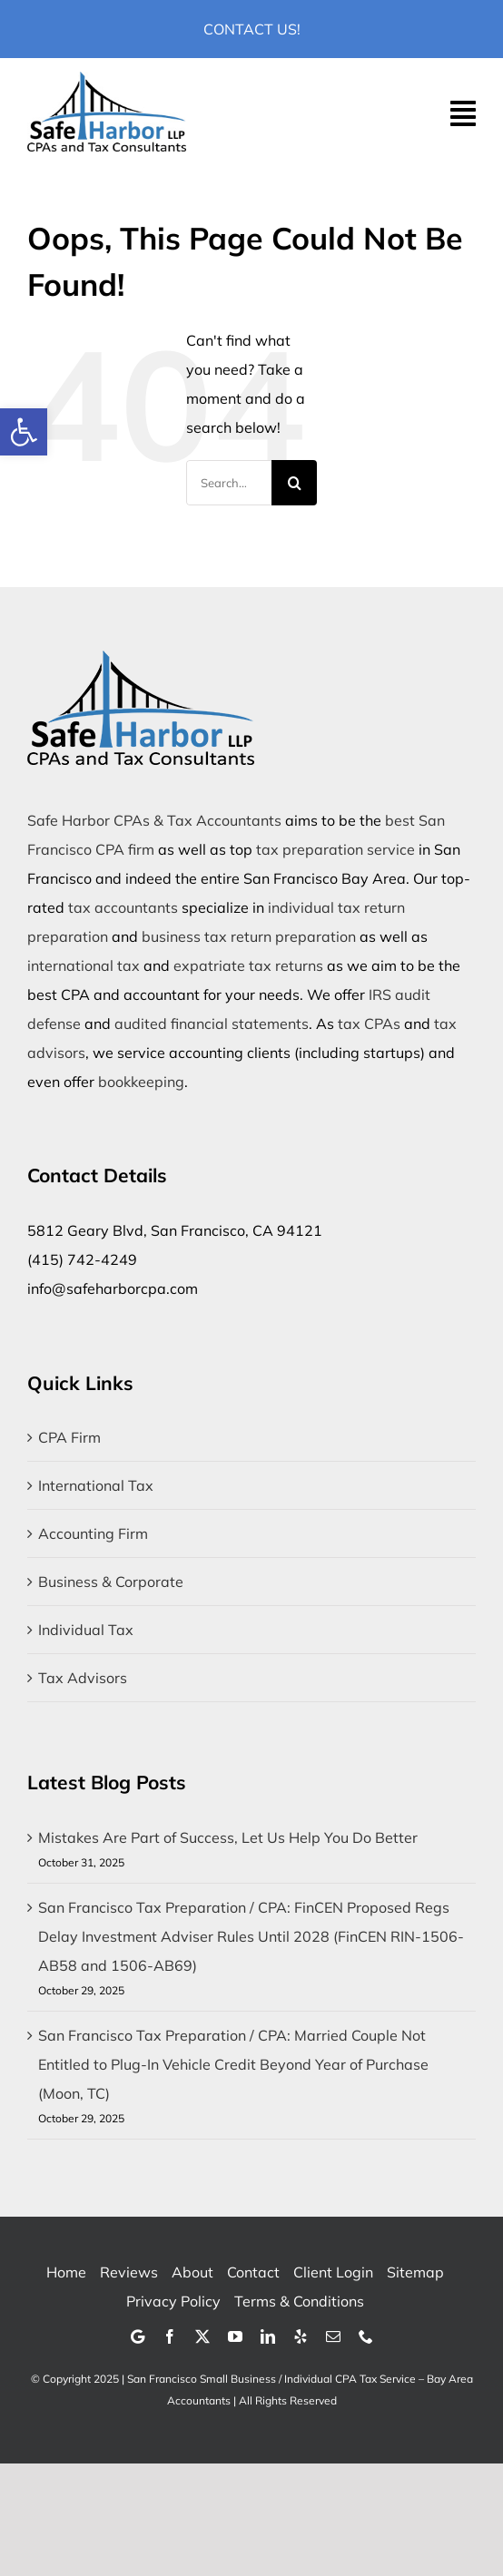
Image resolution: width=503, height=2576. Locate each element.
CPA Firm (69, 1437)
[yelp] (300, 2336)
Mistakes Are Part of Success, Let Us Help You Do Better (228, 1837)
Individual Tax (85, 1630)
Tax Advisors (82, 1678)
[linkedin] (268, 2336)
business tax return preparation (249, 936)
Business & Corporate (110, 1581)
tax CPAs (369, 1023)
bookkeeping (141, 1082)
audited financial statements (211, 1023)
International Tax (95, 1485)
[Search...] (229, 482)
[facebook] (170, 2336)
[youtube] (235, 2336)
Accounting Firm (93, 1533)
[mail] (333, 2336)
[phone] (366, 2336)
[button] (23, 431)
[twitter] (202, 2336)
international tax (83, 965)
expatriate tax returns (248, 965)
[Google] (137, 2336)
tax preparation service (335, 849)
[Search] (294, 482)
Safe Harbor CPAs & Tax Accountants (154, 820)
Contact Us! (252, 29)
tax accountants (123, 907)
